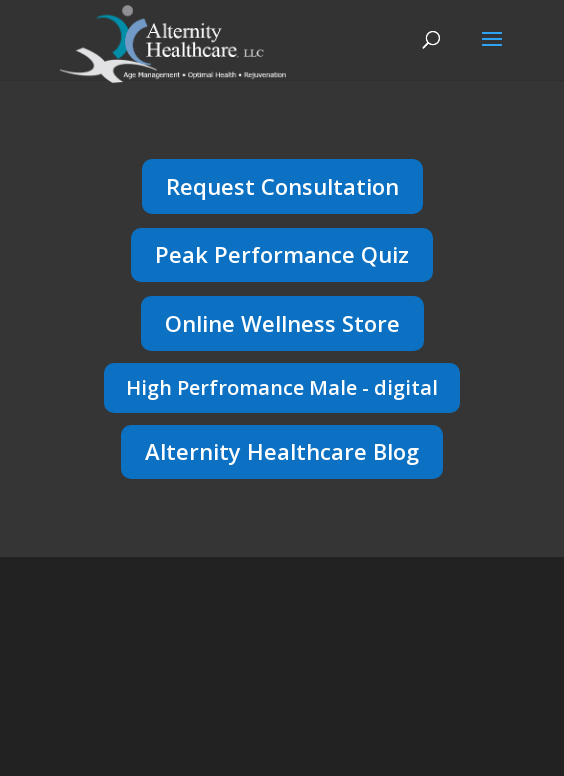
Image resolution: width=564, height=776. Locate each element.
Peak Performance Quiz (282, 254)
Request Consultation (282, 186)
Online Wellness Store (282, 323)
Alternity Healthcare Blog (282, 451)
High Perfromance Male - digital (282, 387)
